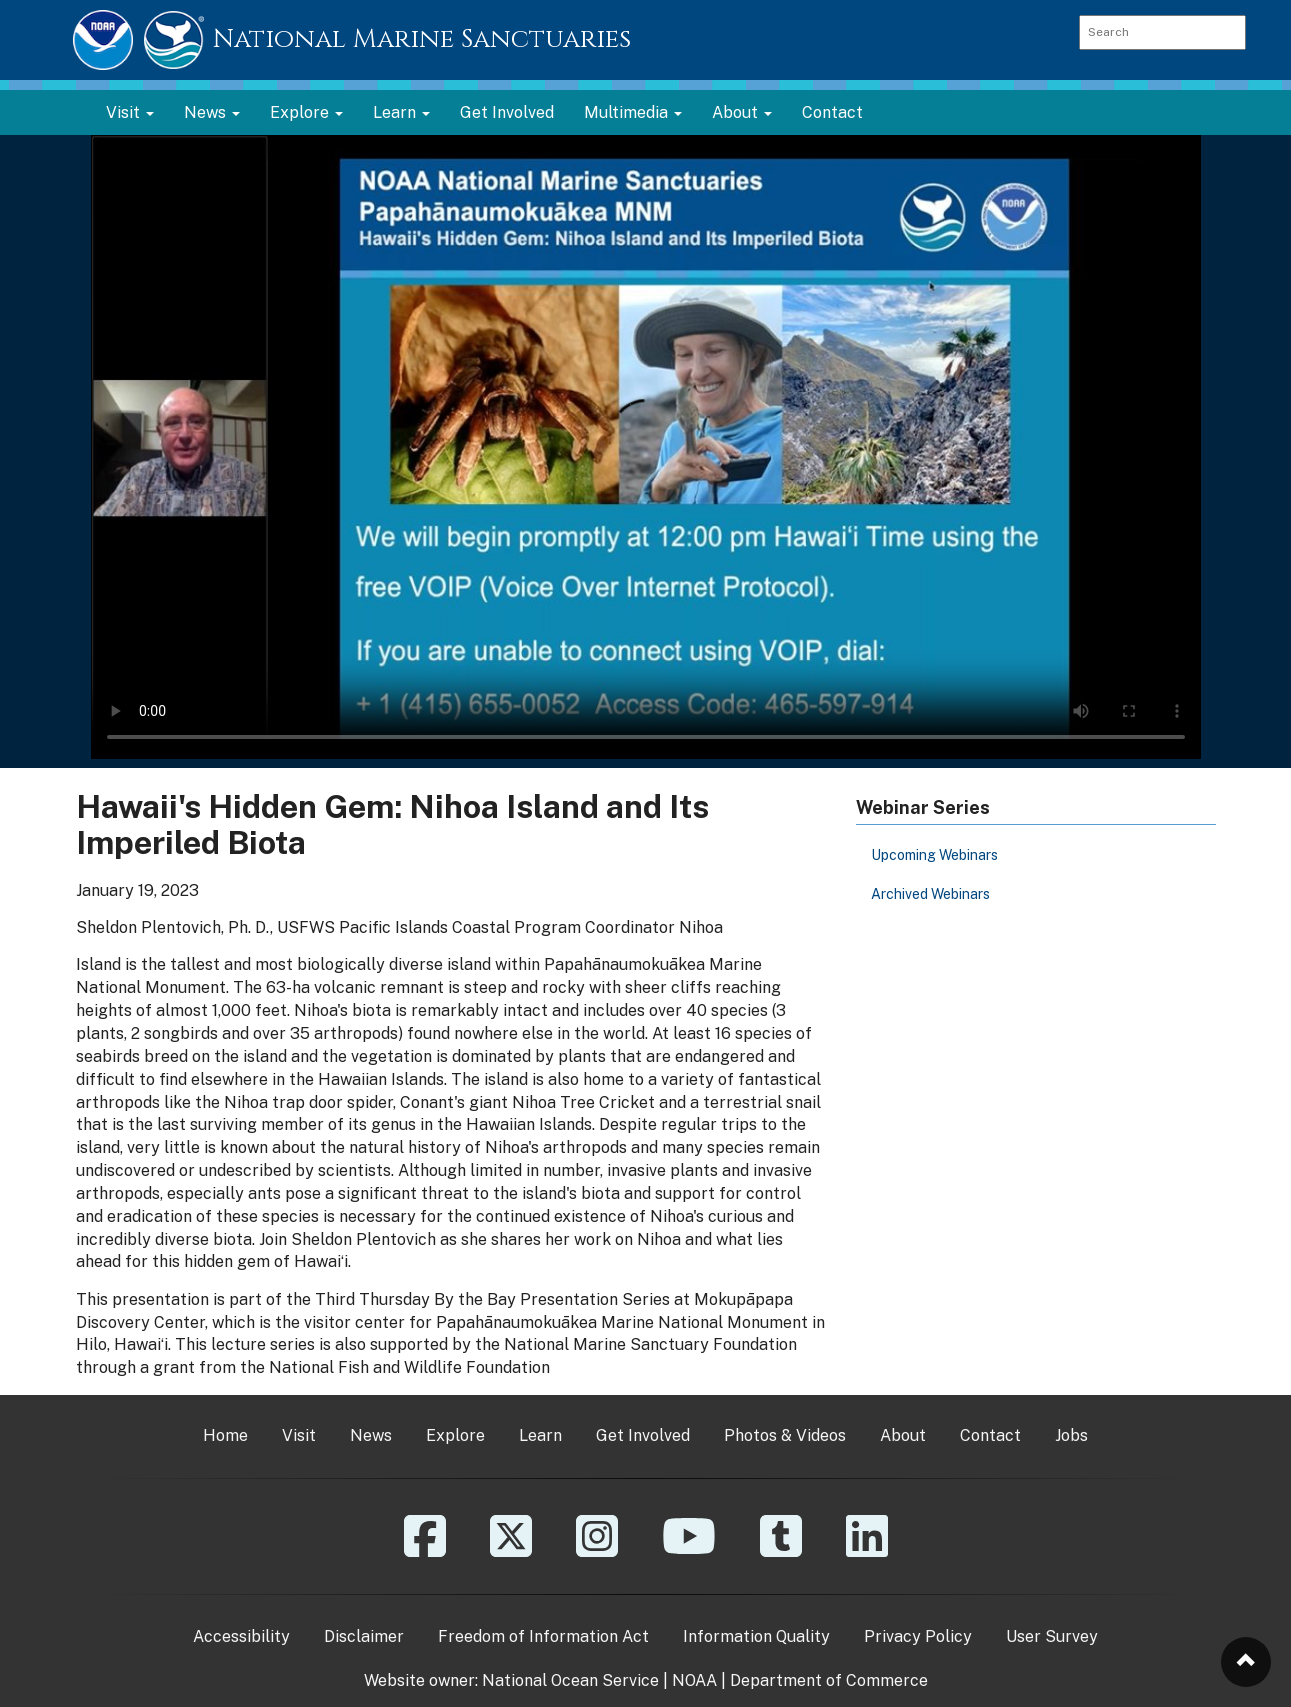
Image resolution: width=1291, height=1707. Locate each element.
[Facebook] (425, 1550)
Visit (299, 1435)
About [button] (742, 112)
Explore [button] (306, 112)
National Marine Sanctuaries (422, 39)
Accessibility (241, 1636)
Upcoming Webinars (934, 855)
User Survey (1052, 1636)
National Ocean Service (570, 1680)
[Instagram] (597, 1550)
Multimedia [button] (633, 112)
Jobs (1071, 1435)
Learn (540, 1435)
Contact (832, 112)
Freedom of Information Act (543, 1636)
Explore (455, 1435)
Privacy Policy (918, 1636)
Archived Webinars (930, 894)
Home (225, 1435)
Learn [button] (401, 112)
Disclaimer (364, 1636)
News (371, 1435)
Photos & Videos (785, 1435)
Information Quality (756, 1636)
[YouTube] (689, 1550)
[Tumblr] (781, 1550)
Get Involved (507, 112)
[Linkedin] (867, 1550)
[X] (511, 1550)
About (903, 1435)
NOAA (694, 1680)
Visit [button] (130, 112)
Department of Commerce (829, 1680)
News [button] (212, 112)
